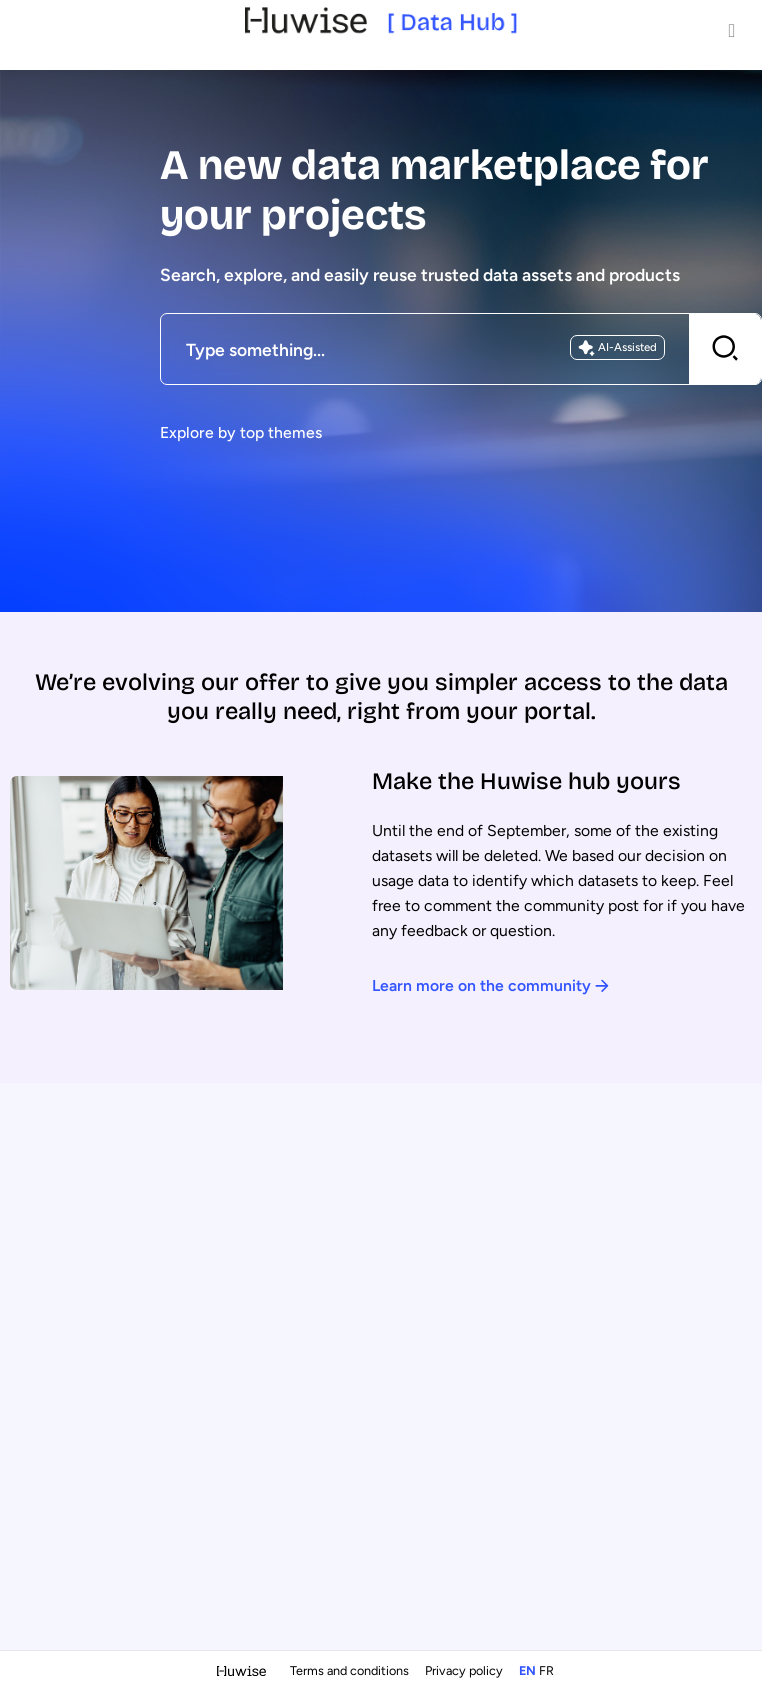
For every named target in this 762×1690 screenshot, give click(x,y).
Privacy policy (465, 1670)
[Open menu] (732, 30)
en (527, 1670)
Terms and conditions (351, 1670)
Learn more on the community (490, 985)
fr (546, 1670)
